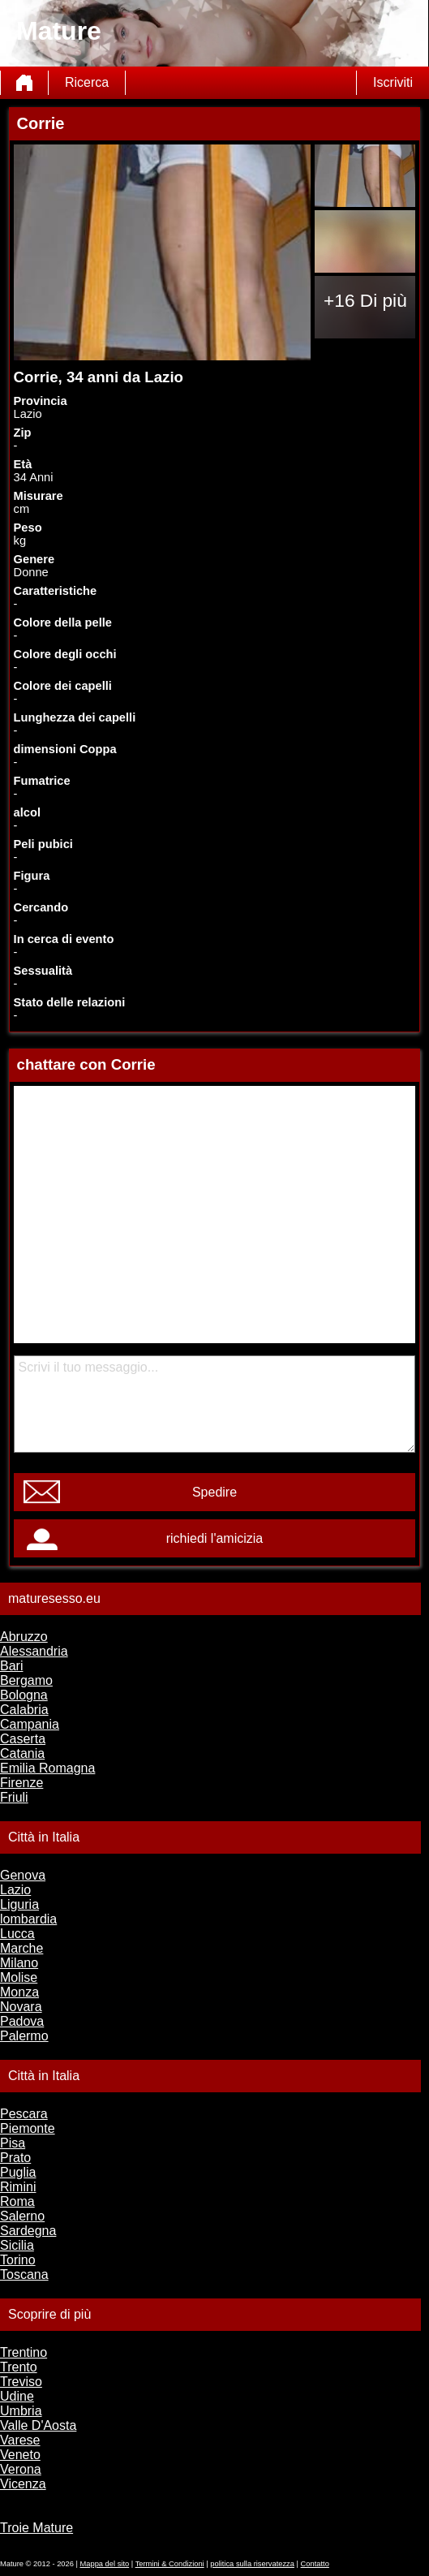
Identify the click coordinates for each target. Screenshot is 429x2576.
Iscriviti (393, 82)
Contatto (315, 2564)
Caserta (22, 1739)
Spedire (214, 1492)
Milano (19, 1963)
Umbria (21, 2411)
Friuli (14, 1797)
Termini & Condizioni (169, 2564)
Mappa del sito (105, 2564)
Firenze (21, 1783)
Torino (18, 2260)
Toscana (24, 2274)
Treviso (21, 2382)
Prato (15, 2158)
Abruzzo (24, 1636)
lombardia (28, 1919)
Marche (21, 1948)
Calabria (24, 1710)
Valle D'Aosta (38, 2425)
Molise (18, 1977)
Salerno (22, 2216)
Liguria (19, 1904)
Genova (22, 1875)
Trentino (23, 2352)
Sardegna (28, 2231)
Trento (18, 2367)
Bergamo (26, 1680)
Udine (17, 2396)
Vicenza (23, 2484)
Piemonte (27, 2128)
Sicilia (17, 2245)
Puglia (18, 2172)
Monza (19, 1992)
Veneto (20, 2455)
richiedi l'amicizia (215, 1538)
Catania (22, 1753)
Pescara (24, 2114)
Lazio (15, 1890)
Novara (21, 2007)
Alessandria (34, 1651)
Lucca (17, 1934)
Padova (22, 2021)
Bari (11, 1666)
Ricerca (87, 82)
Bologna (24, 1695)
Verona (20, 2469)
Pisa (12, 2143)
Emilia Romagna (47, 1768)
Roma (17, 2201)
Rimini (18, 2187)
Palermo (24, 2036)
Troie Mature (36, 2528)
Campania (29, 1724)
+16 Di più (365, 300)
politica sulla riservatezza (252, 2564)
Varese (20, 2440)
